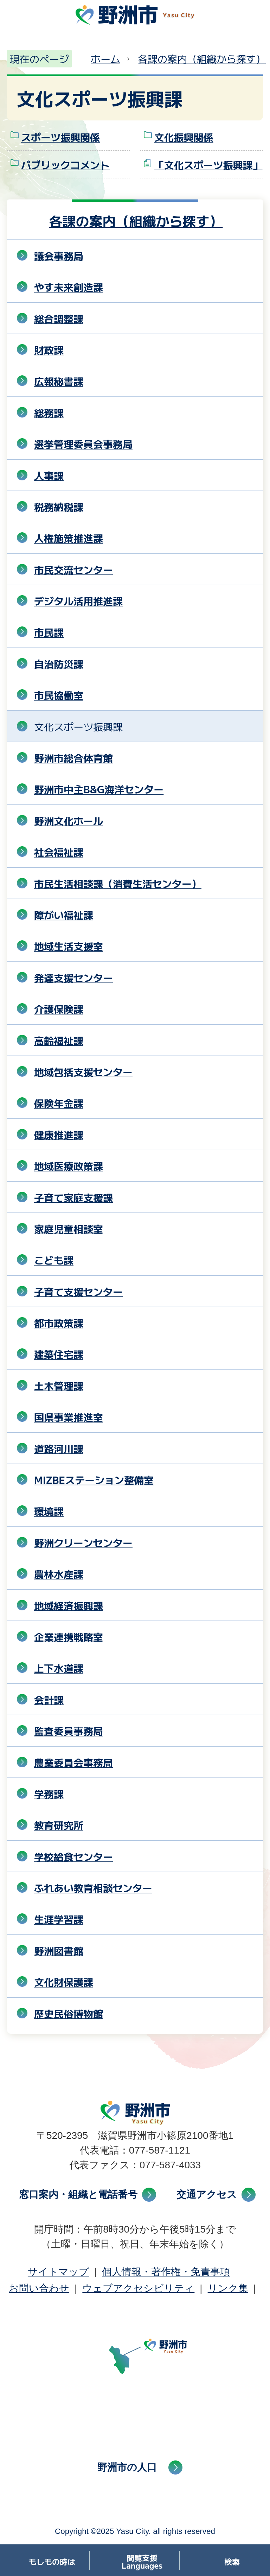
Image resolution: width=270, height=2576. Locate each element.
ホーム (105, 59)
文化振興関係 (183, 137)
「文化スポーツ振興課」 (208, 165)
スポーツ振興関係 (60, 137)
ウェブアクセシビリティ (138, 2288)
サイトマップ (58, 2271)
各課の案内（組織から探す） (202, 59)
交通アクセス (206, 2194)
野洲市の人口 (127, 2467)
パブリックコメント (65, 165)
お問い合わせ (39, 2288)
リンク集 (228, 2288)
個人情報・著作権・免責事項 (166, 2271)
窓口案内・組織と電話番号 (78, 2194)
